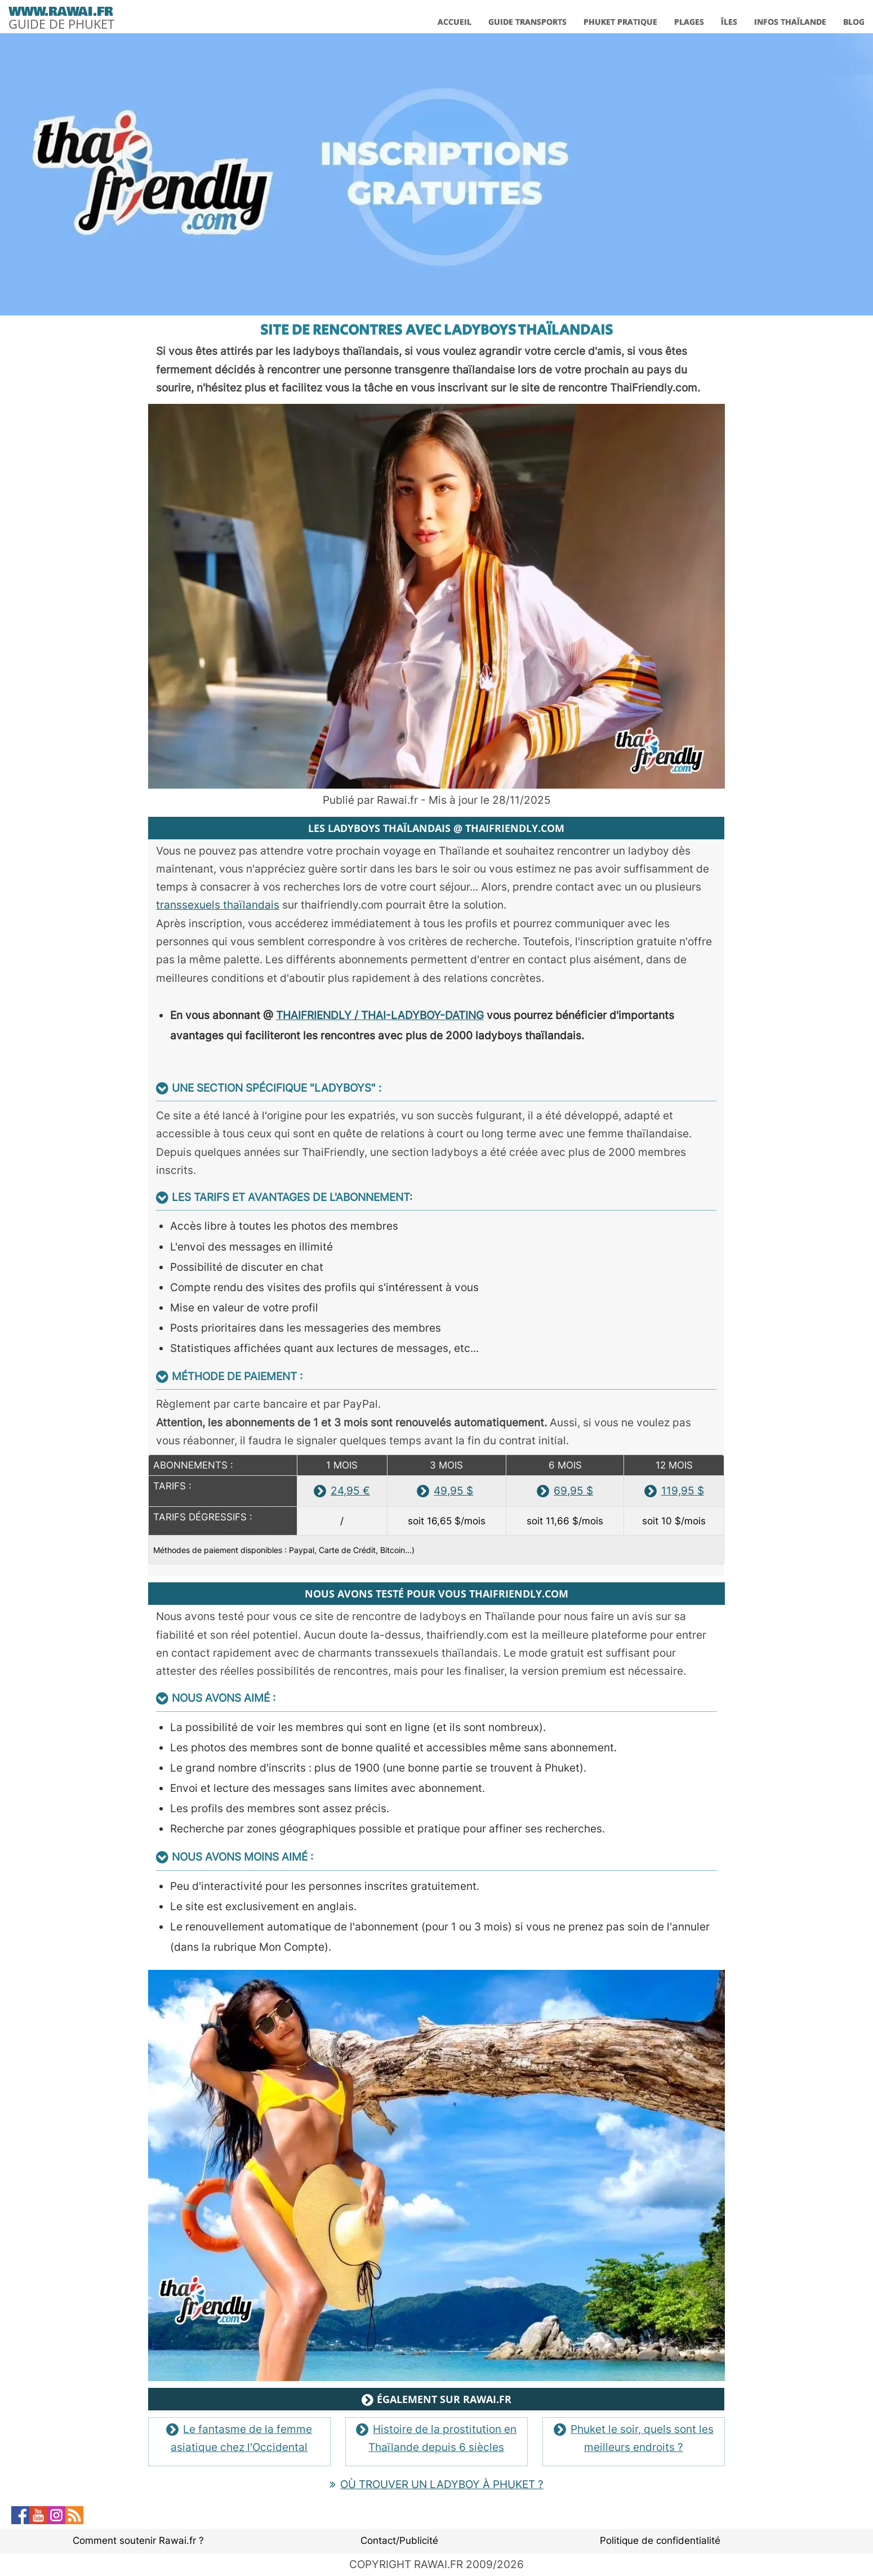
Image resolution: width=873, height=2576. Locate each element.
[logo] (61, 16)
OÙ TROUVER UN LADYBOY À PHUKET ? (436, 2484)
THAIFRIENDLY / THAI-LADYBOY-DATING (380, 1015)
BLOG (854, 21)
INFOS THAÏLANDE (790, 21)
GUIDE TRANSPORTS (527, 21)
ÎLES (729, 21)
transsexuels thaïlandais (217, 904)
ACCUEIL (454, 21)
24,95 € (342, 1490)
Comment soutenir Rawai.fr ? (138, 2540)
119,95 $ (674, 1490)
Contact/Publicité (399, 2540)
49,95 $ (445, 1490)
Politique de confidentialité (660, 2540)
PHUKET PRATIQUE (620, 21)
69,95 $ (565, 1490)
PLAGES (689, 21)
